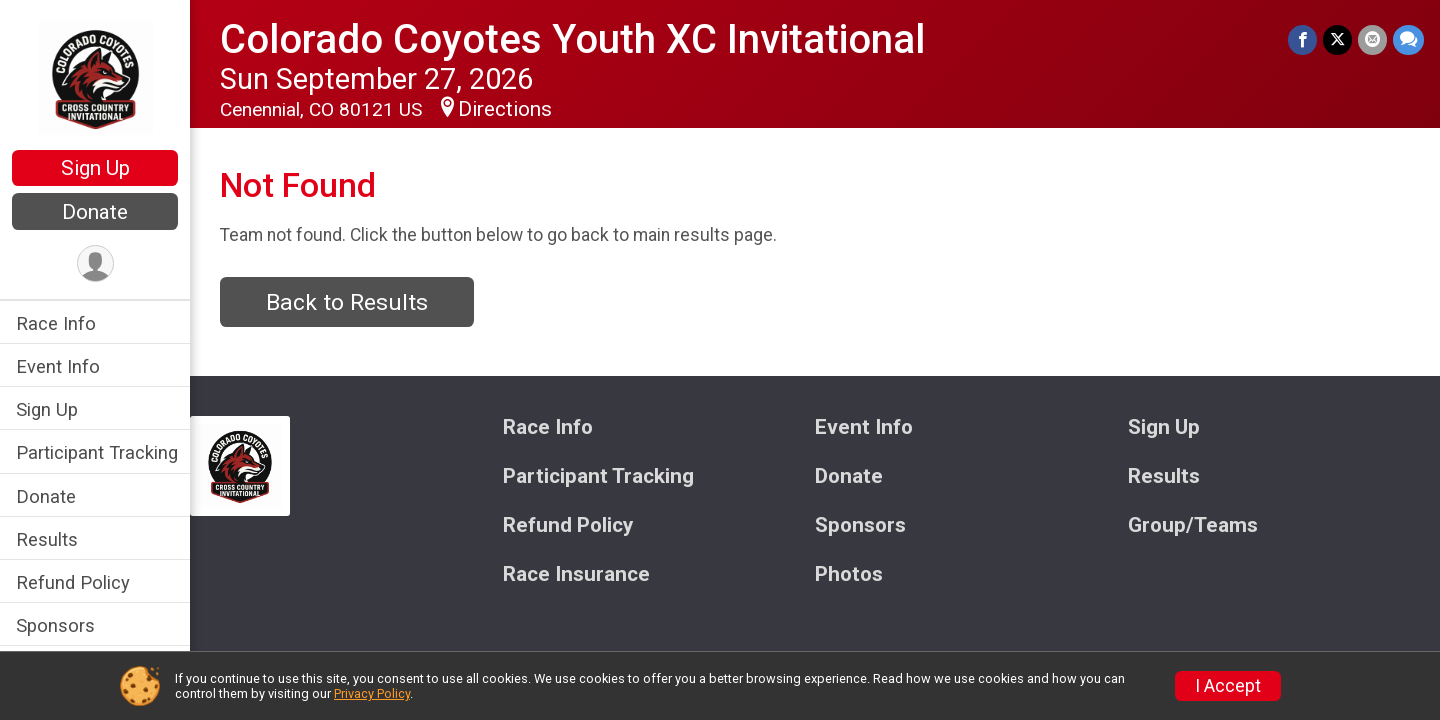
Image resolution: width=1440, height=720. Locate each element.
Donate (95, 212)
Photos (849, 574)
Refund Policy (73, 582)
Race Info (56, 323)
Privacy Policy (372, 693)
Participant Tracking (97, 452)
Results (47, 539)
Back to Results (347, 302)
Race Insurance (576, 574)
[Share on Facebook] (1302, 39)
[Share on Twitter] (1337, 39)
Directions (505, 109)
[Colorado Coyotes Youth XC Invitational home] (95, 77)
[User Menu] (95, 263)
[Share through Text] (1408, 39)
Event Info (58, 366)
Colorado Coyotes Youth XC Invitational (572, 39)
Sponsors (55, 625)
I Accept (1228, 686)
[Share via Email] (1372, 39)
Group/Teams (1193, 525)
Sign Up (95, 168)
